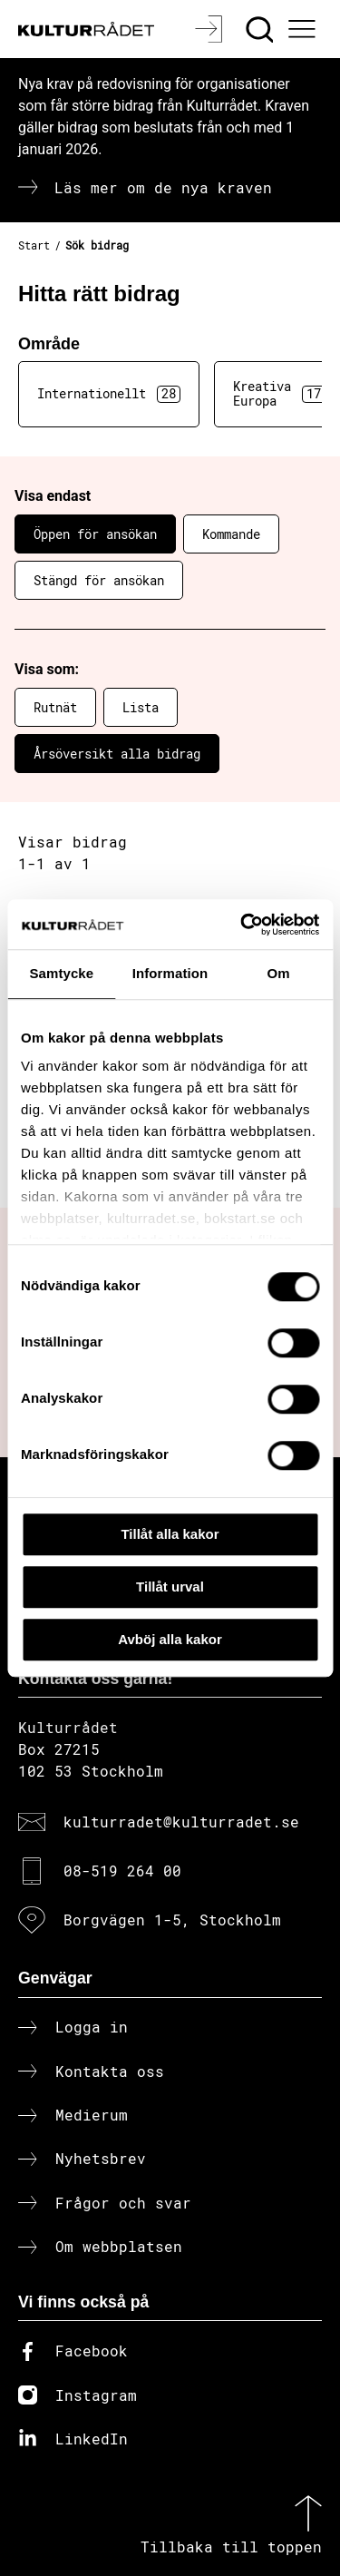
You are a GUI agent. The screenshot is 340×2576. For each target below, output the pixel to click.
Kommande (231, 534)
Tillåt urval (170, 1586)
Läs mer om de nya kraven (163, 187)
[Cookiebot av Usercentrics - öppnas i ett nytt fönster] (242, 924)
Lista (140, 707)
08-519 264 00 (122, 1870)
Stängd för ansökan (99, 580)
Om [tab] (278, 973)
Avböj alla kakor (170, 1639)
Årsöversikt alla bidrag (117, 753)
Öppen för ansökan (95, 534)
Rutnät (55, 707)
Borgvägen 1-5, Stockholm (172, 1919)
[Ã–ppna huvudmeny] (304, 29)
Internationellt (108, 394)
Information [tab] (170, 973)
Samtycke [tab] (61, 973)
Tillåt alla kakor (170, 1534)
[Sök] (261, 29)
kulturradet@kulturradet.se (181, 1821)
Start (34, 245)
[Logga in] (210, 29)
